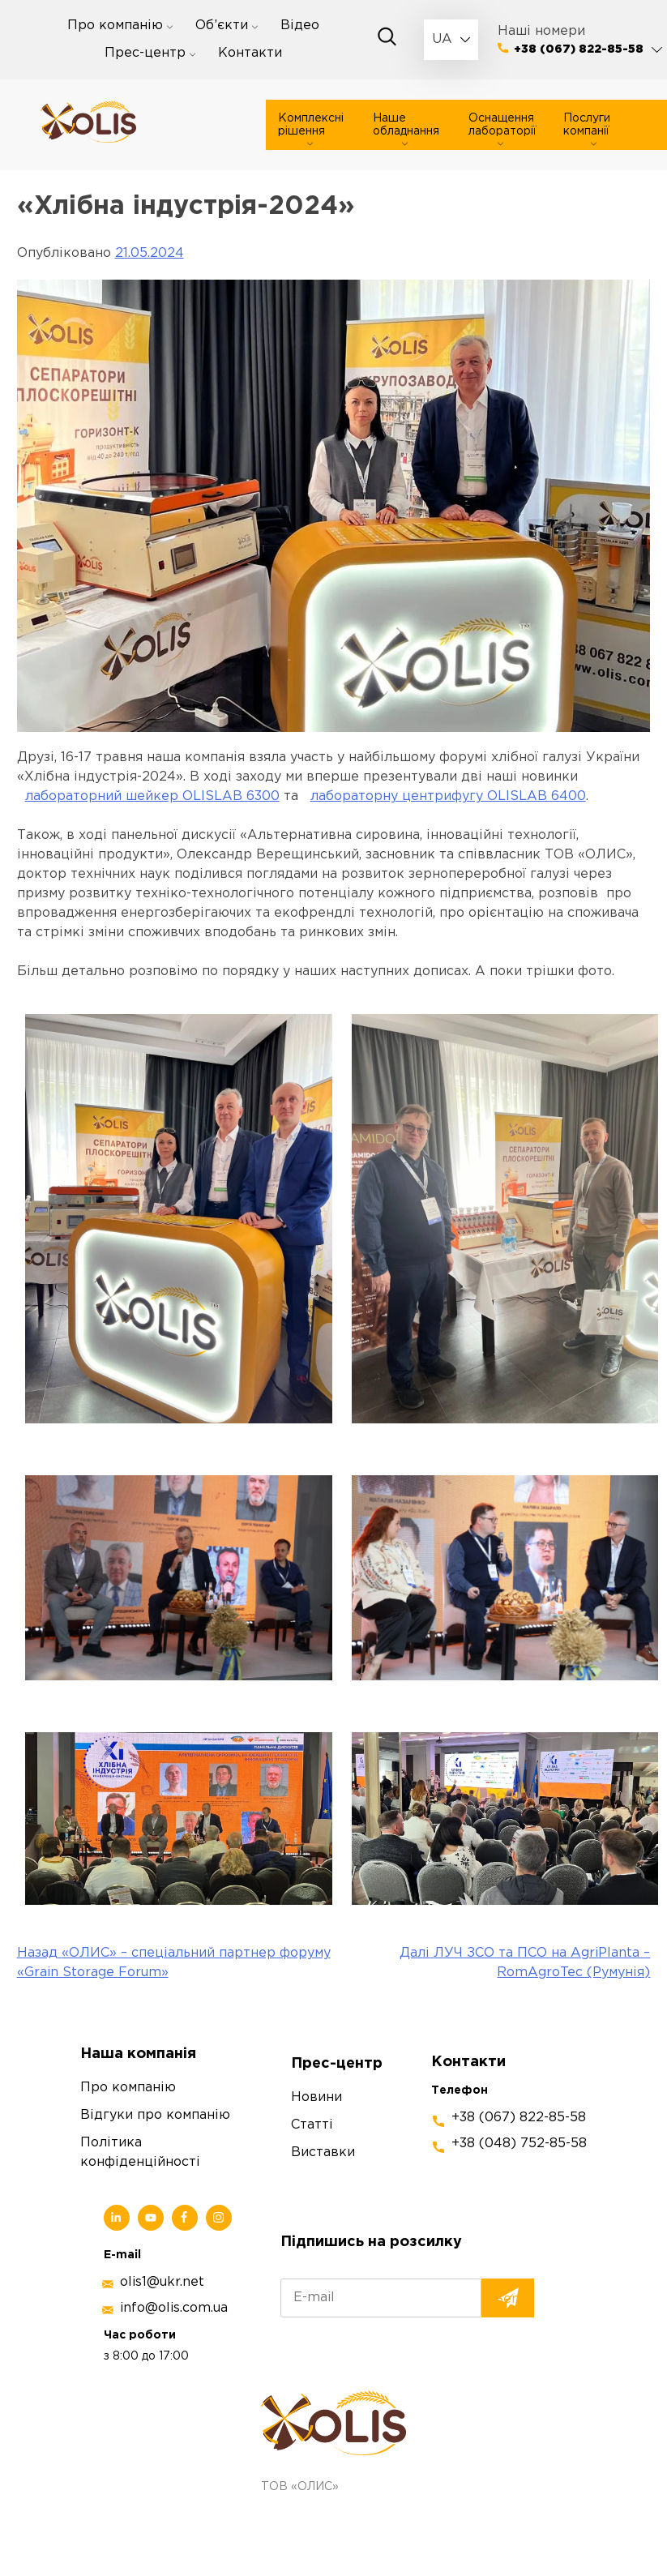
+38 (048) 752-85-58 (519, 2143)
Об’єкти (221, 25)
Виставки (323, 2152)
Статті (312, 2125)
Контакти (250, 53)
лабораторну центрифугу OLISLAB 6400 (448, 796)
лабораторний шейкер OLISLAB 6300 (152, 796)
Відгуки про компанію (155, 2115)
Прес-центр (145, 53)
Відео (299, 25)
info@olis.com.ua (174, 2308)
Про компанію (115, 25)
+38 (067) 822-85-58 (578, 49)
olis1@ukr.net (162, 2282)
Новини (316, 2097)
